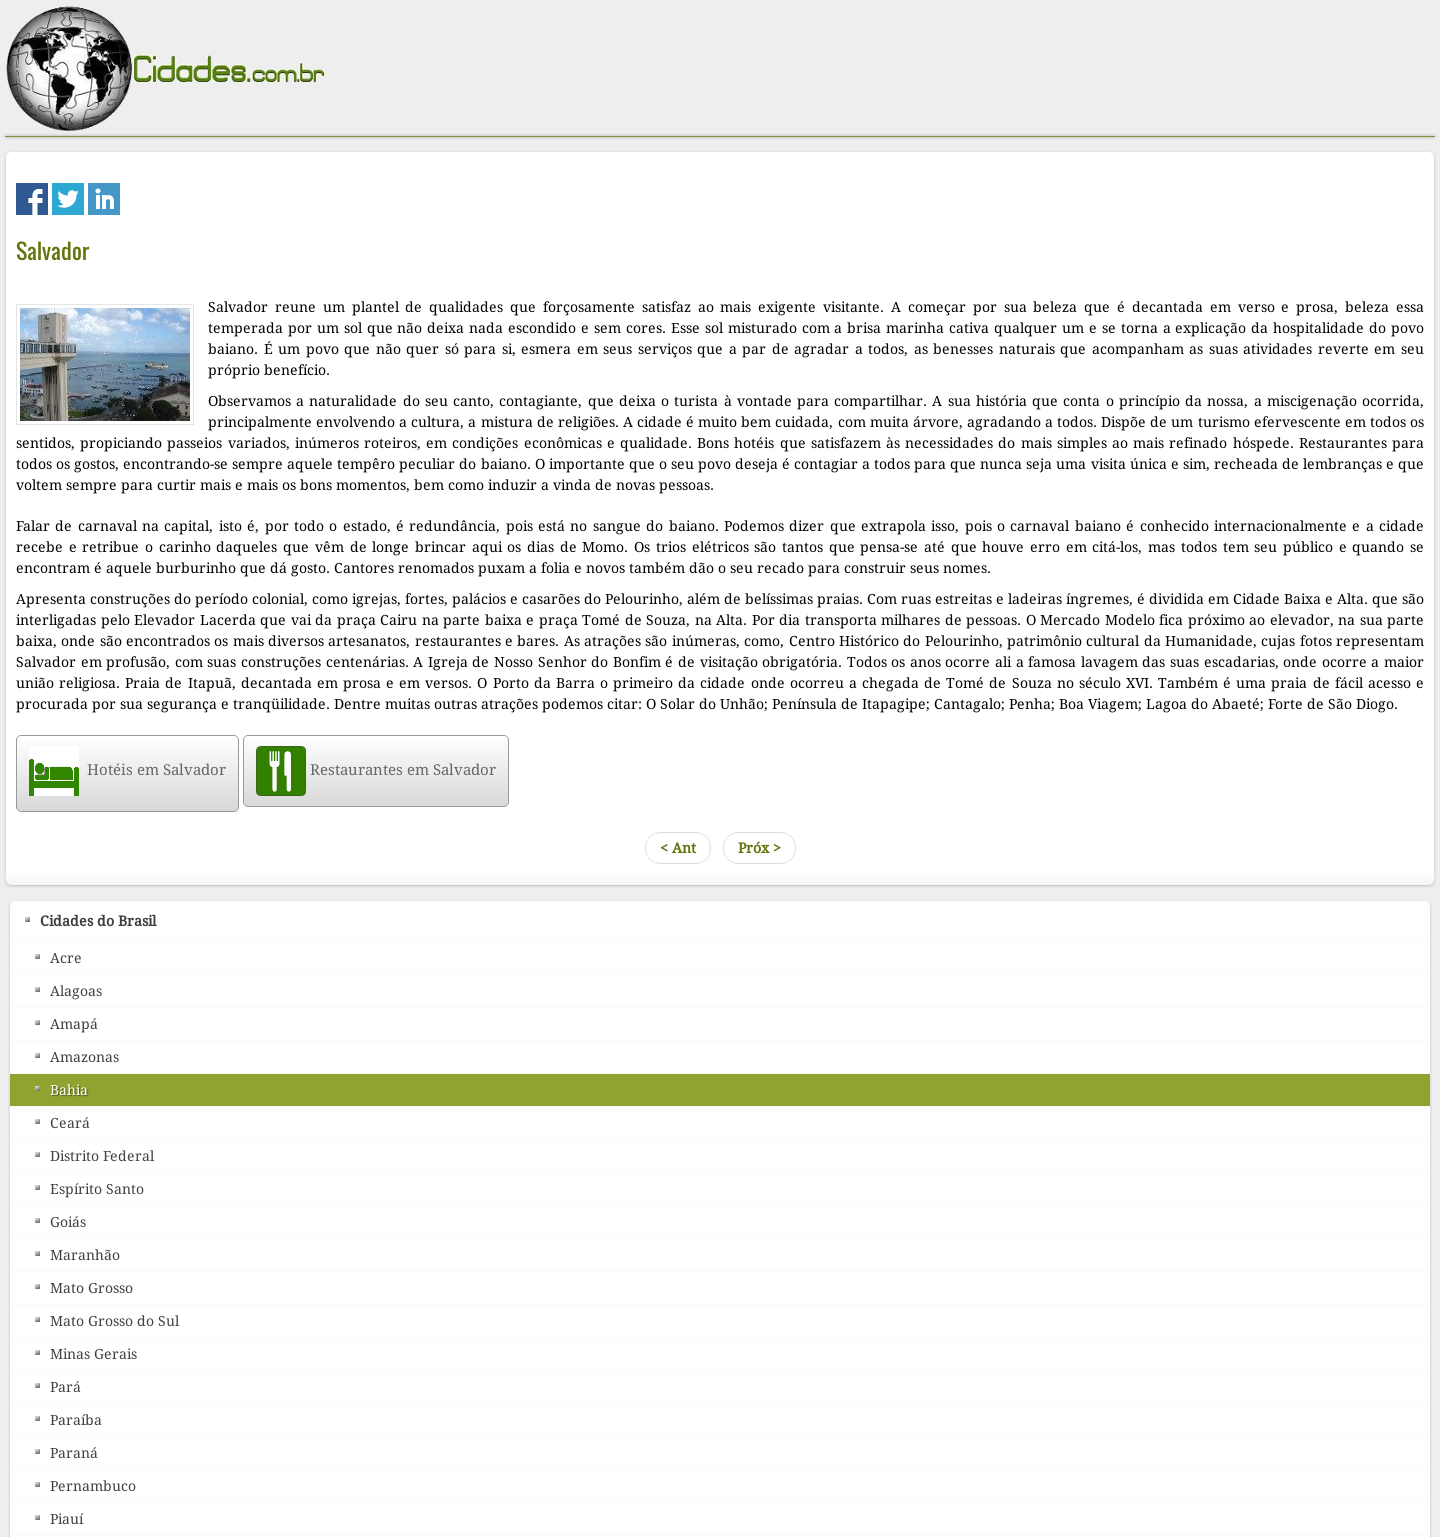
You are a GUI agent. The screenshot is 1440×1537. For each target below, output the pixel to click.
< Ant (678, 848)
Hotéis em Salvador (127, 770)
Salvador (52, 250)
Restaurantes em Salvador (376, 770)
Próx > (759, 848)
